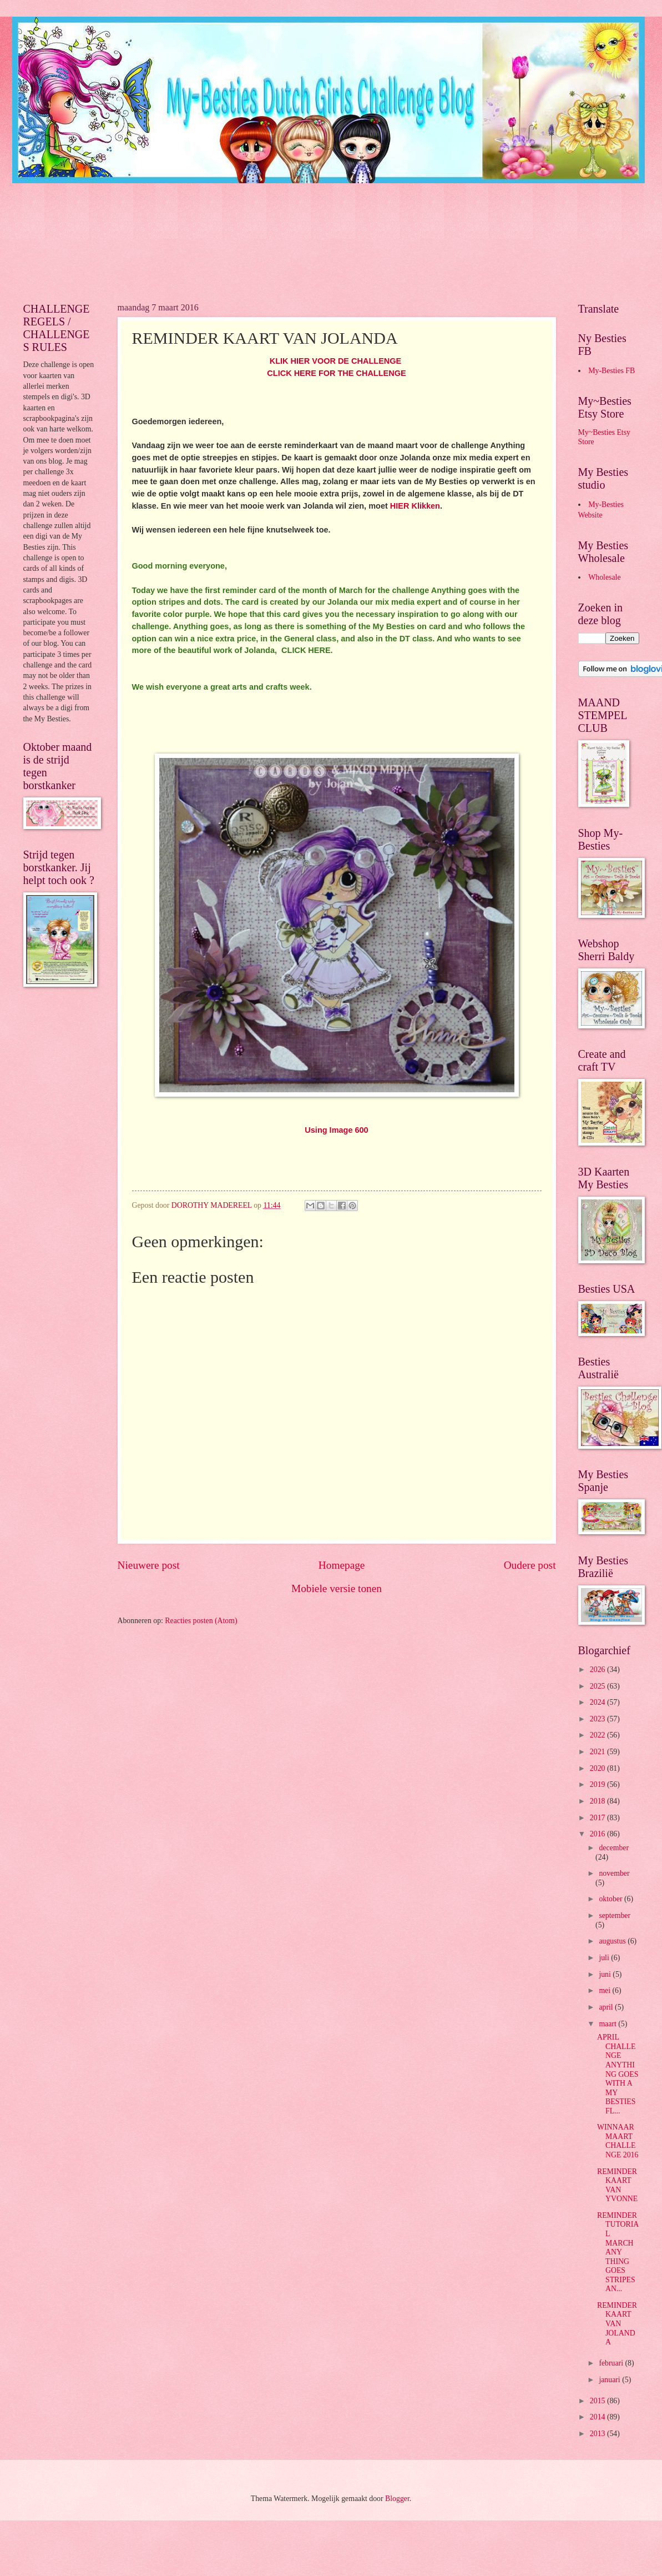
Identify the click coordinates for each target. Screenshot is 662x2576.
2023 (598, 1719)
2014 (598, 2417)
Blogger (397, 2498)
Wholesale (604, 577)
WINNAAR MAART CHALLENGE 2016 (617, 2141)
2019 (598, 1784)
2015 (598, 2401)
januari (610, 2380)
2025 (598, 1686)
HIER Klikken (415, 505)
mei (605, 1990)
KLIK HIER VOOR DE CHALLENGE (336, 360)
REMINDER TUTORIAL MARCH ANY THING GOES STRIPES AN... (618, 2252)
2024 (598, 1702)
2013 (598, 2433)
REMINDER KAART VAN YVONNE (617, 2185)
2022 (598, 1735)
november (614, 1873)
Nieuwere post (149, 1565)
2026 (598, 1669)
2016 (598, 1834)
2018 (598, 1801)
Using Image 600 (336, 1130)
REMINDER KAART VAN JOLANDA (617, 2323)
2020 (598, 1768)
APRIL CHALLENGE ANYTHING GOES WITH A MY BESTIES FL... (617, 2074)
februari (612, 2363)
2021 (598, 1752)
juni (606, 1974)
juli (605, 1958)
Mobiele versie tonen (336, 1588)
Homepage (342, 1565)
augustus (613, 1941)
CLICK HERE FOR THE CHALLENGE (336, 373)
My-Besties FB (611, 370)
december (614, 1848)
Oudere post (530, 1565)
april (607, 2007)
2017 (598, 1818)
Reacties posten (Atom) (201, 1620)
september (614, 1915)
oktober (611, 1899)
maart (608, 2024)
